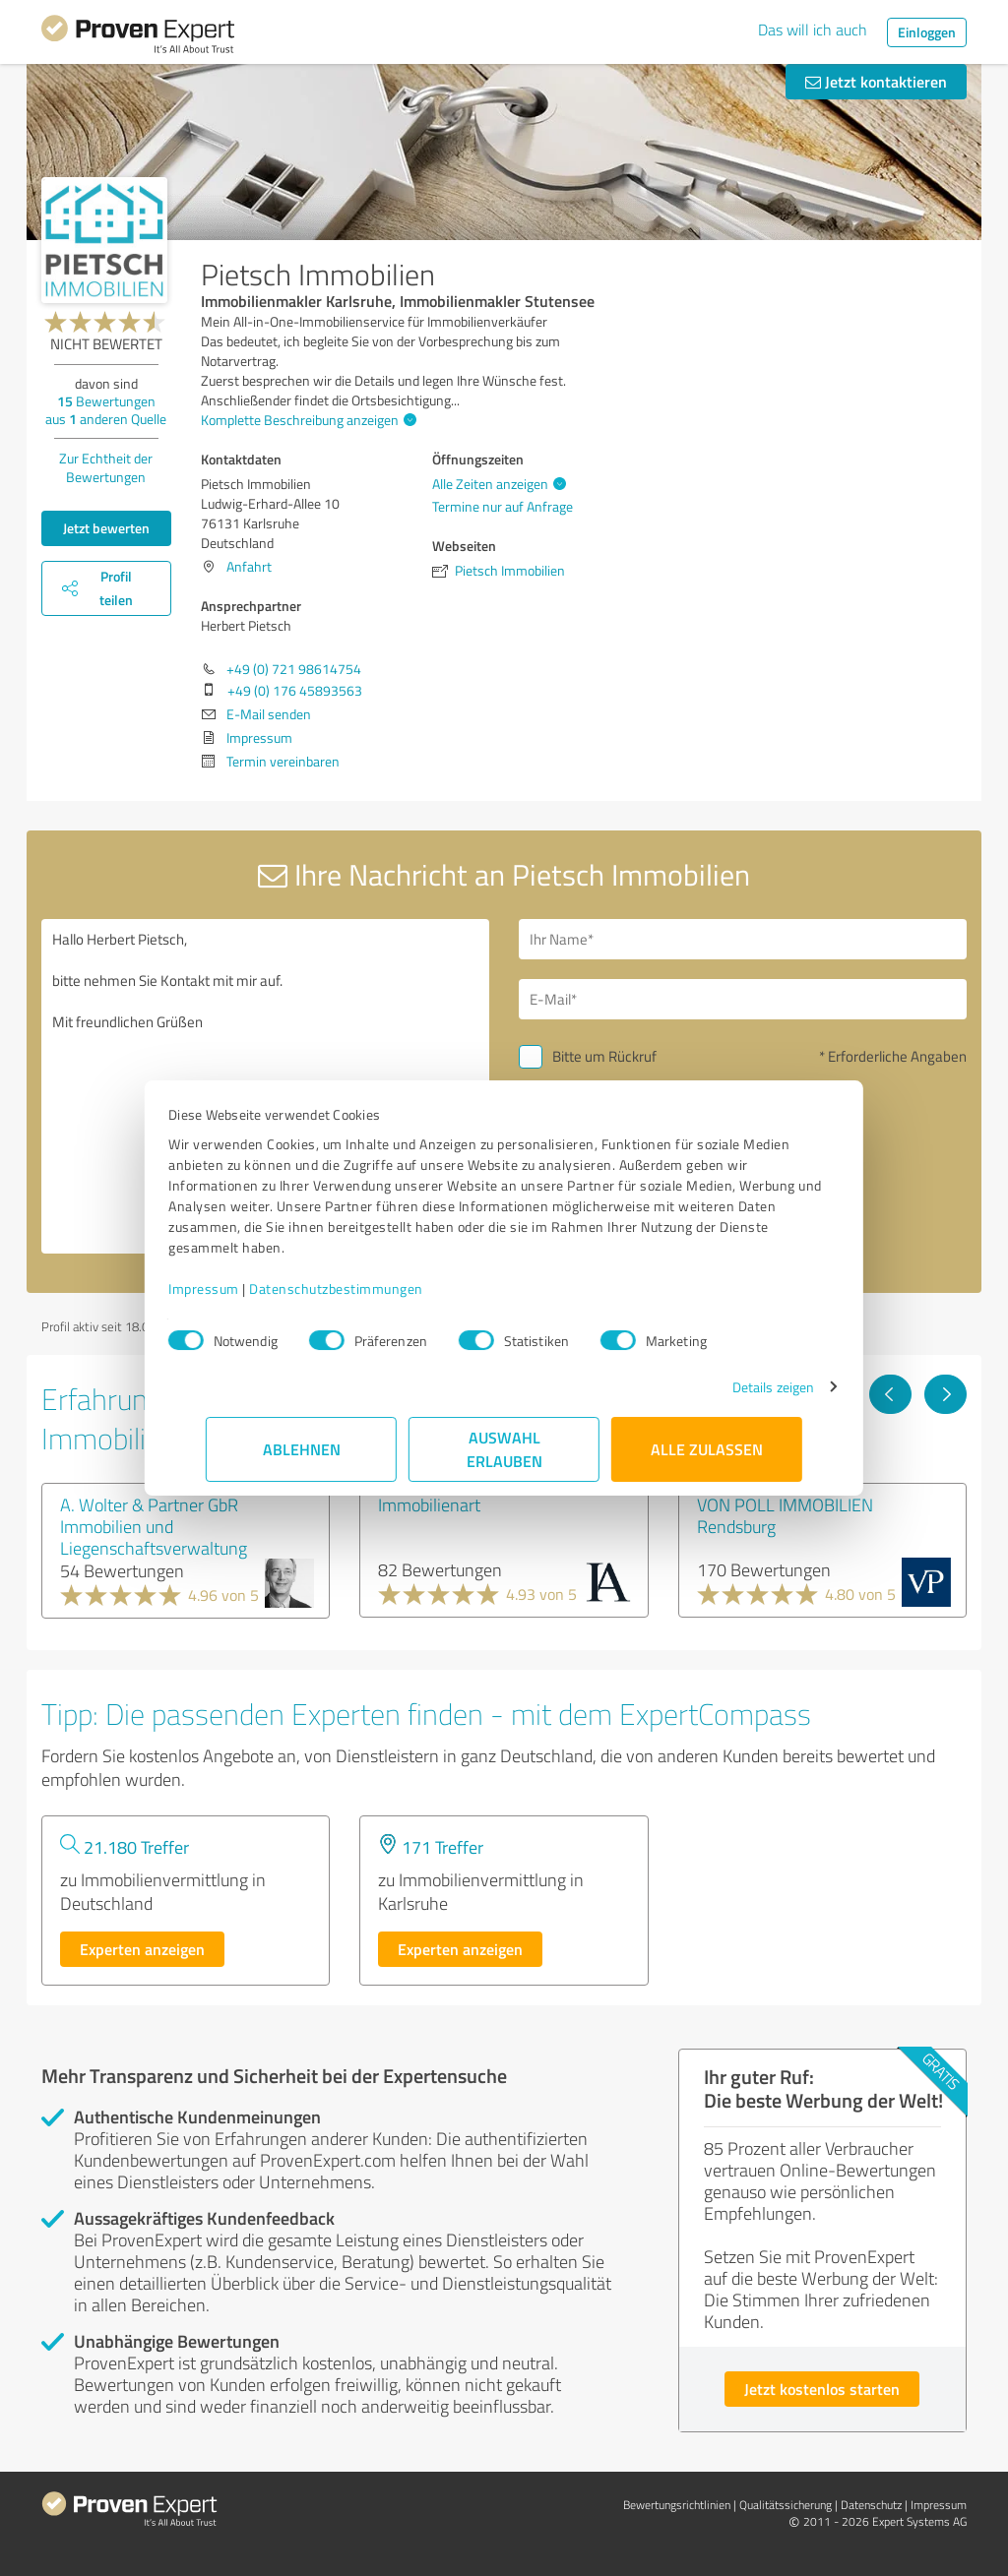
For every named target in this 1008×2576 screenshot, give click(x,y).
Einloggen (927, 32)
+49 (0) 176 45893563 (294, 690)
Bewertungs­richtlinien (676, 2504)
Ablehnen (302, 1449)
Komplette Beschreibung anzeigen (306, 419)
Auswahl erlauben (504, 1449)
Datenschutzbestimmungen (373, 1288)
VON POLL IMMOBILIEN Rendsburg (785, 1515)
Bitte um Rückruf (604, 1056)
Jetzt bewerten (106, 528)
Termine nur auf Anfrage (502, 506)
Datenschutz (871, 2504)
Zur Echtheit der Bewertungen (106, 467)
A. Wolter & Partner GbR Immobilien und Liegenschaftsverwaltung (153, 1526)
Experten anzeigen (142, 1948)
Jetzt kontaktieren (876, 81)
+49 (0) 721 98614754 (293, 668)
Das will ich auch (812, 29)
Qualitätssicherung (785, 2504)
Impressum (241, 1288)
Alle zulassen (707, 1449)
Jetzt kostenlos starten (822, 2388)
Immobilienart (429, 1504)
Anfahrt (249, 566)
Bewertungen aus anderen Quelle (105, 410)
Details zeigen (736, 1387)
